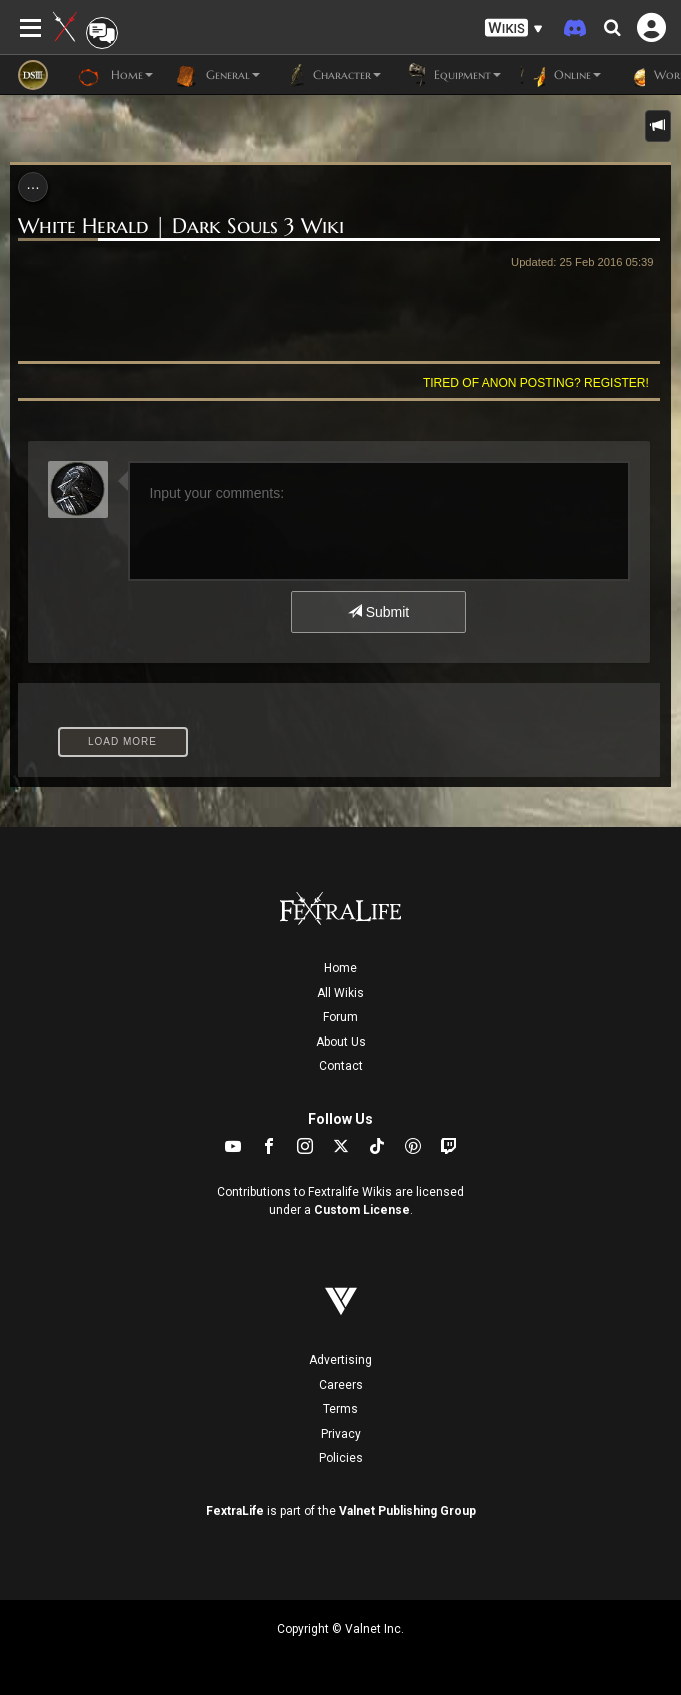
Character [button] (330, 75)
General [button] (216, 75)
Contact (341, 1066)
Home (340, 968)
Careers (341, 1385)
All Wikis (340, 993)
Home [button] (115, 75)
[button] (514, 28)
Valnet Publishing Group (407, 1511)
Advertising (340, 1360)
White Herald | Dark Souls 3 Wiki (181, 226)
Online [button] (561, 75)
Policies (341, 1458)
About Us (341, 1042)
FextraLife (235, 1511)
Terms (340, 1409)
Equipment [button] (451, 75)
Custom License (362, 1210)
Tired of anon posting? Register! (536, 383)
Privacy (341, 1434)
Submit (378, 612)
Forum (340, 1017)
